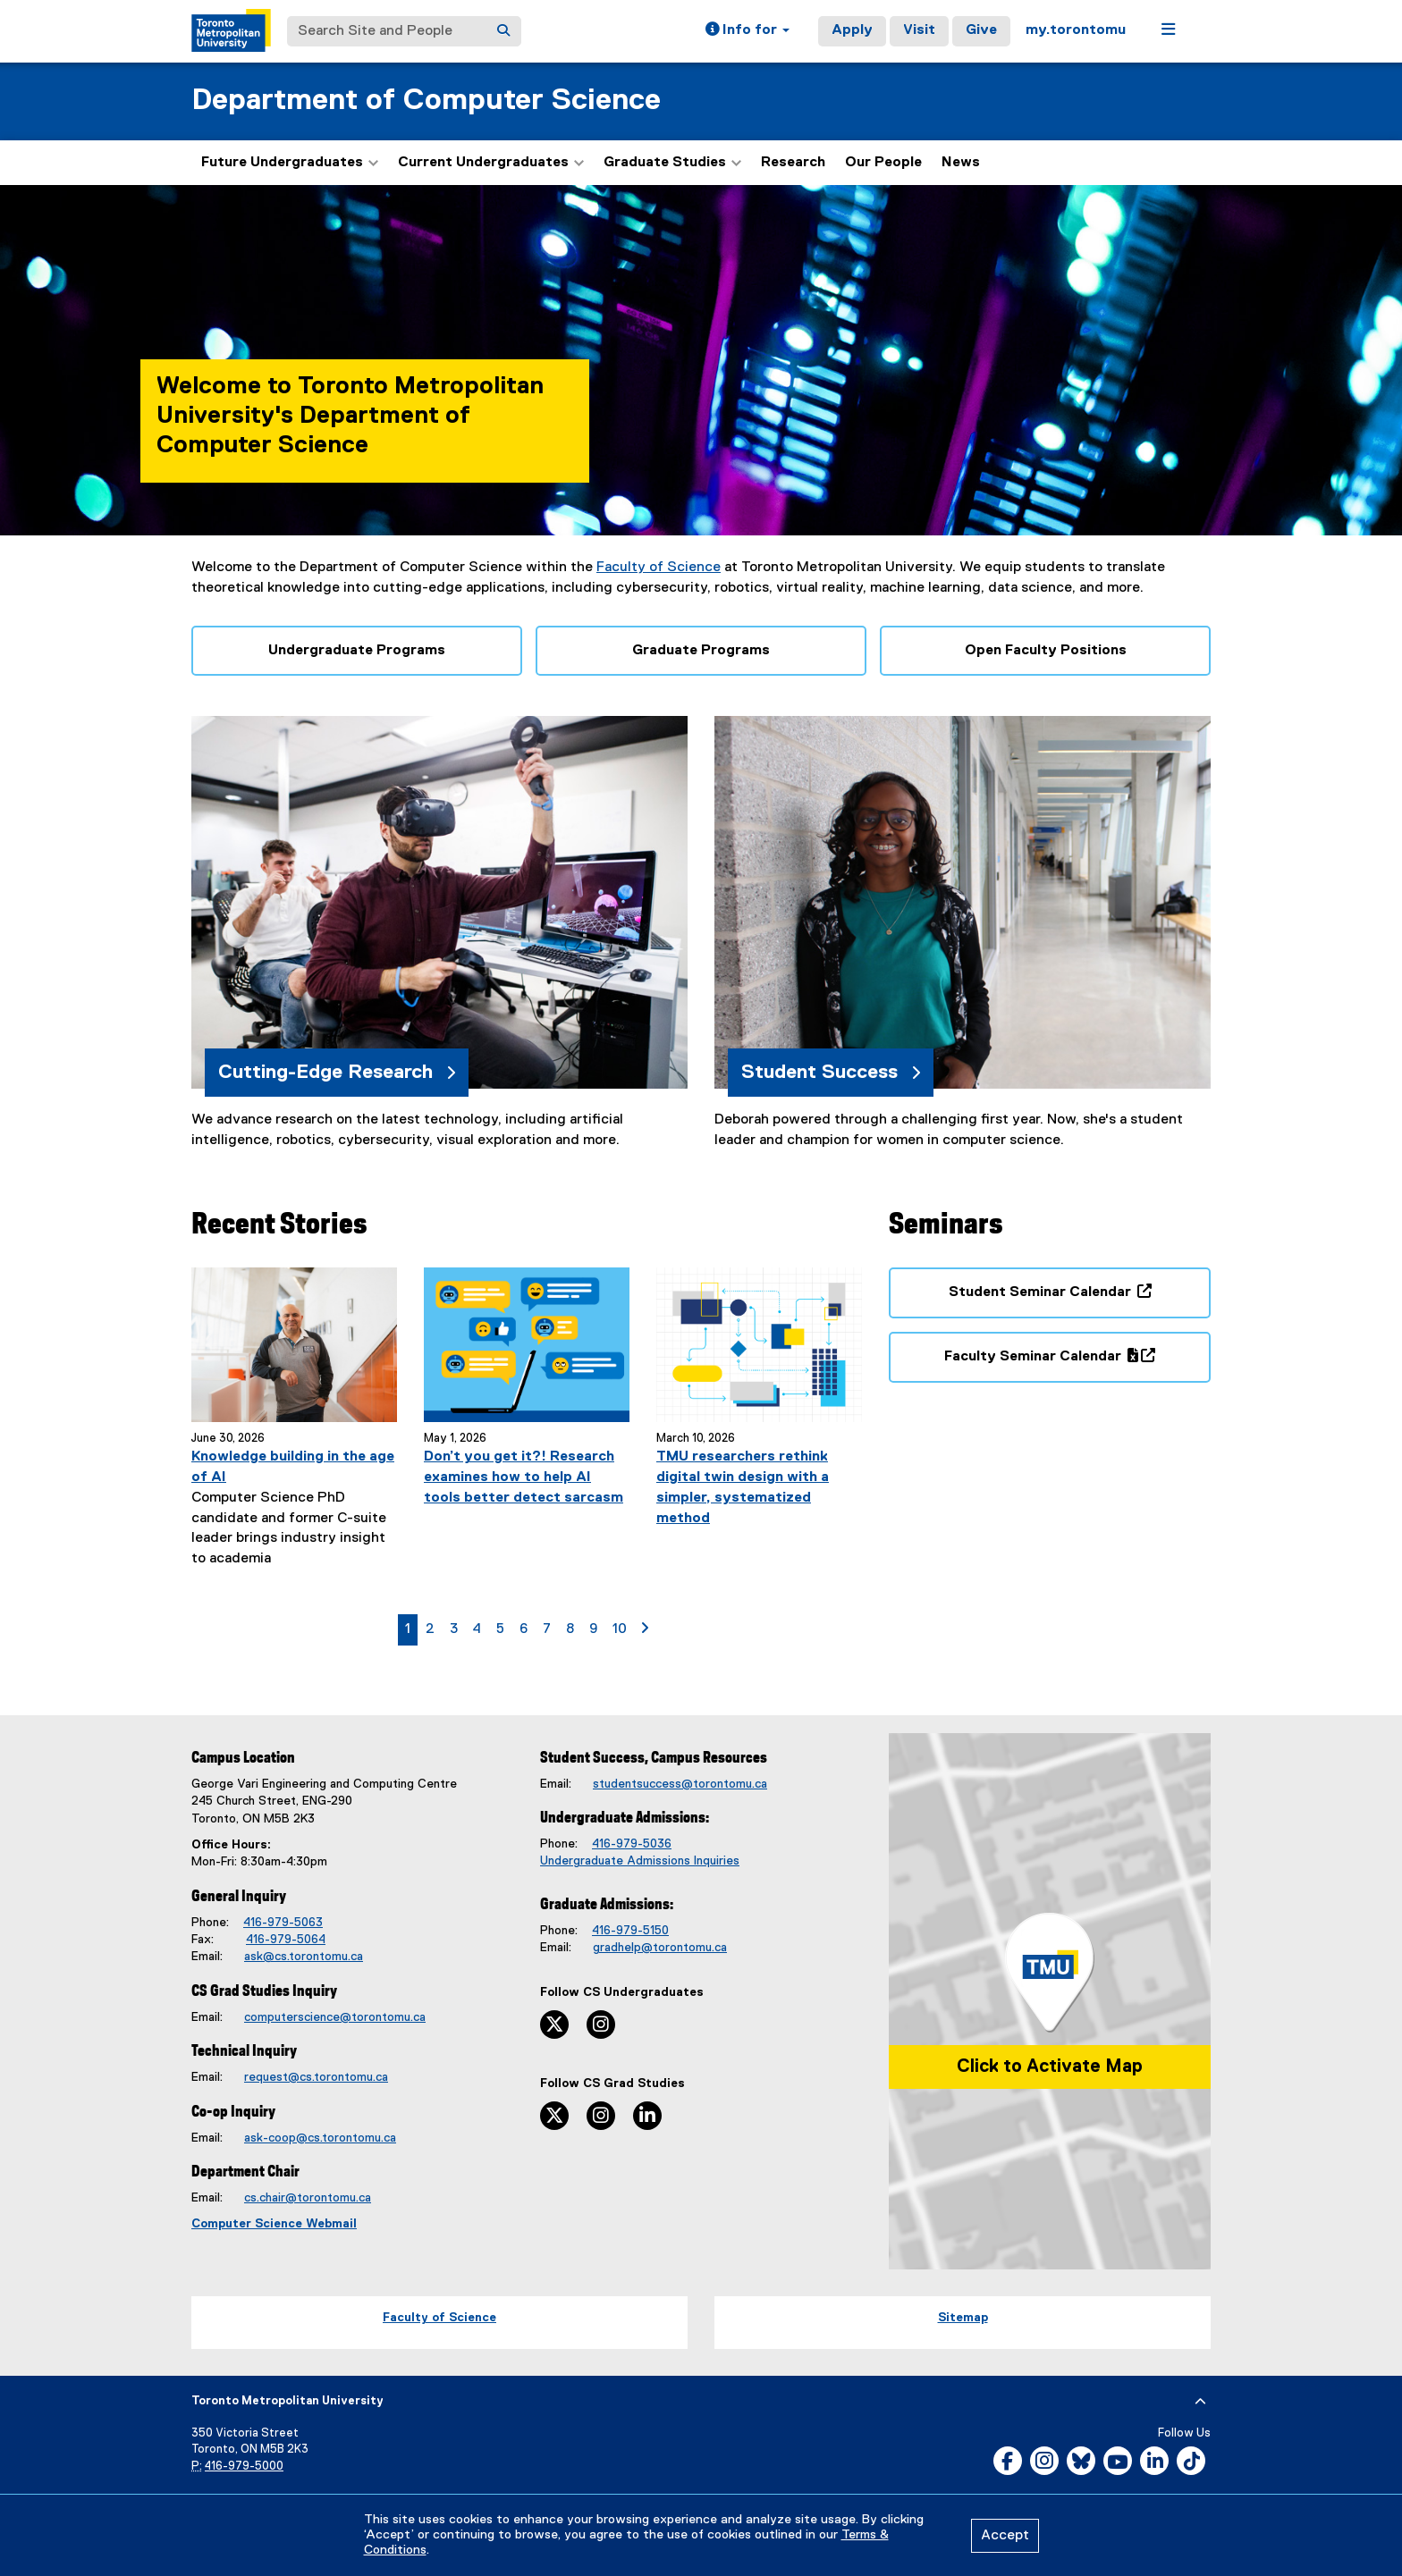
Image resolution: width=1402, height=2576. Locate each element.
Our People (883, 163)
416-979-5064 (285, 1939)
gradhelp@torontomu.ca (660, 1947)
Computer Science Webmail (274, 2224)
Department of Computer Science (426, 100)
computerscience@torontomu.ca (335, 2017)
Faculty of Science (658, 567)
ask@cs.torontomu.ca (303, 1956)
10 (623, 1628)
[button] (747, 31)
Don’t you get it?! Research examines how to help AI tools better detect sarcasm (523, 1477)
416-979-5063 (283, 1922)
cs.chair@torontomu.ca (307, 2198)
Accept (1005, 2536)
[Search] (503, 31)
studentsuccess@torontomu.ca (680, 1784)
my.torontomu (1076, 30)
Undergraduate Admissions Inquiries (639, 1861)
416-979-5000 (244, 2466)
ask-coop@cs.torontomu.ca (320, 2138)
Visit (919, 30)
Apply (852, 30)
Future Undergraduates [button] (289, 163)
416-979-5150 (630, 1930)
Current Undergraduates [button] (491, 163)
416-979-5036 (631, 1844)
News (961, 163)
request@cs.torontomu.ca (316, 2077)
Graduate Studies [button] (672, 163)
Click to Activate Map (1050, 2066)
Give (981, 30)
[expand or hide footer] (1200, 2401)
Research (793, 163)
